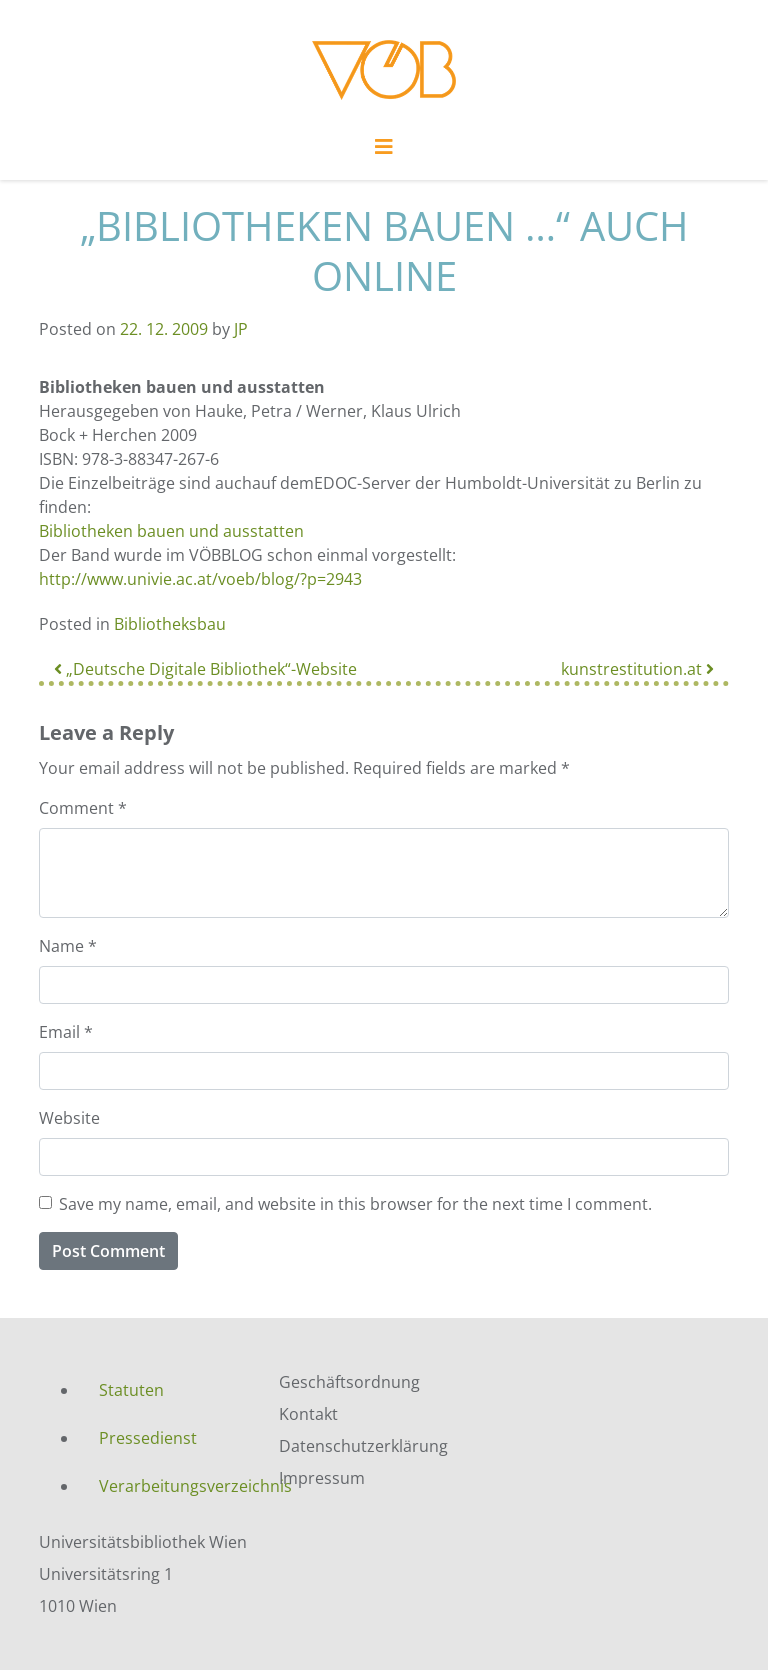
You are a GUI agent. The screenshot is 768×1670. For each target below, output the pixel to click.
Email (66, 1032)
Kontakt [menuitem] (308, 1414)
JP (241, 329)
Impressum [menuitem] (322, 1478)
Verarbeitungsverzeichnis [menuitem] (174, 1486)
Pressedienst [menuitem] (148, 1438)
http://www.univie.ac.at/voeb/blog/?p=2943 (200, 579)
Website (69, 1118)
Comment (83, 808)
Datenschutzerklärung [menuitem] (363, 1446)
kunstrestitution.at (637, 669)
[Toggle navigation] (384, 152)
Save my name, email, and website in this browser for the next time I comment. (355, 1204)
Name (68, 946)
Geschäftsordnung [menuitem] (349, 1382)
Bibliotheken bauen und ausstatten (171, 531)
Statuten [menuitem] (131, 1390)
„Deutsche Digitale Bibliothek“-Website (205, 669)
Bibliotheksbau (170, 624)
